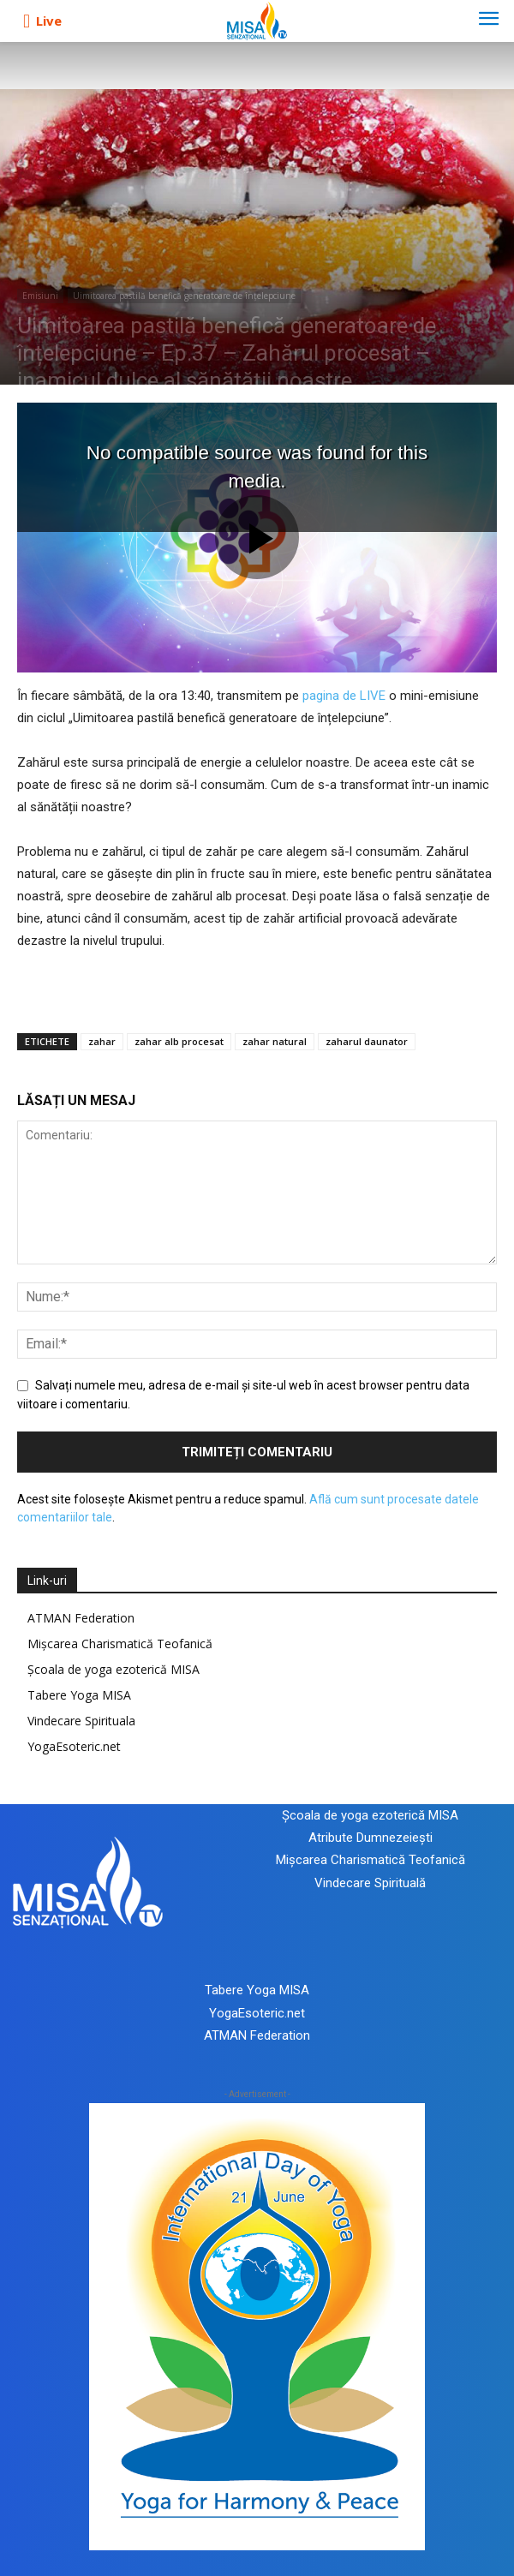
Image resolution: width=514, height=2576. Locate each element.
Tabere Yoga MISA (79, 1695)
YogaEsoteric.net (74, 1746)
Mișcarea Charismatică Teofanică (119, 1643)
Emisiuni (40, 296)
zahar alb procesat (179, 1041)
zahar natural (274, 1041)
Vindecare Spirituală (370, 1883)
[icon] (26, 21)
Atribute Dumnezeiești (370, 1837)
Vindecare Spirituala (81, 1720)
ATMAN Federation (80, 1618)
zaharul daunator (367, 1041)
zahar (102, 1041)
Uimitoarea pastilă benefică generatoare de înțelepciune (184, 296)
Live (49, 20)
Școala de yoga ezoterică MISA (113, 1669)
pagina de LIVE (344, 695)
